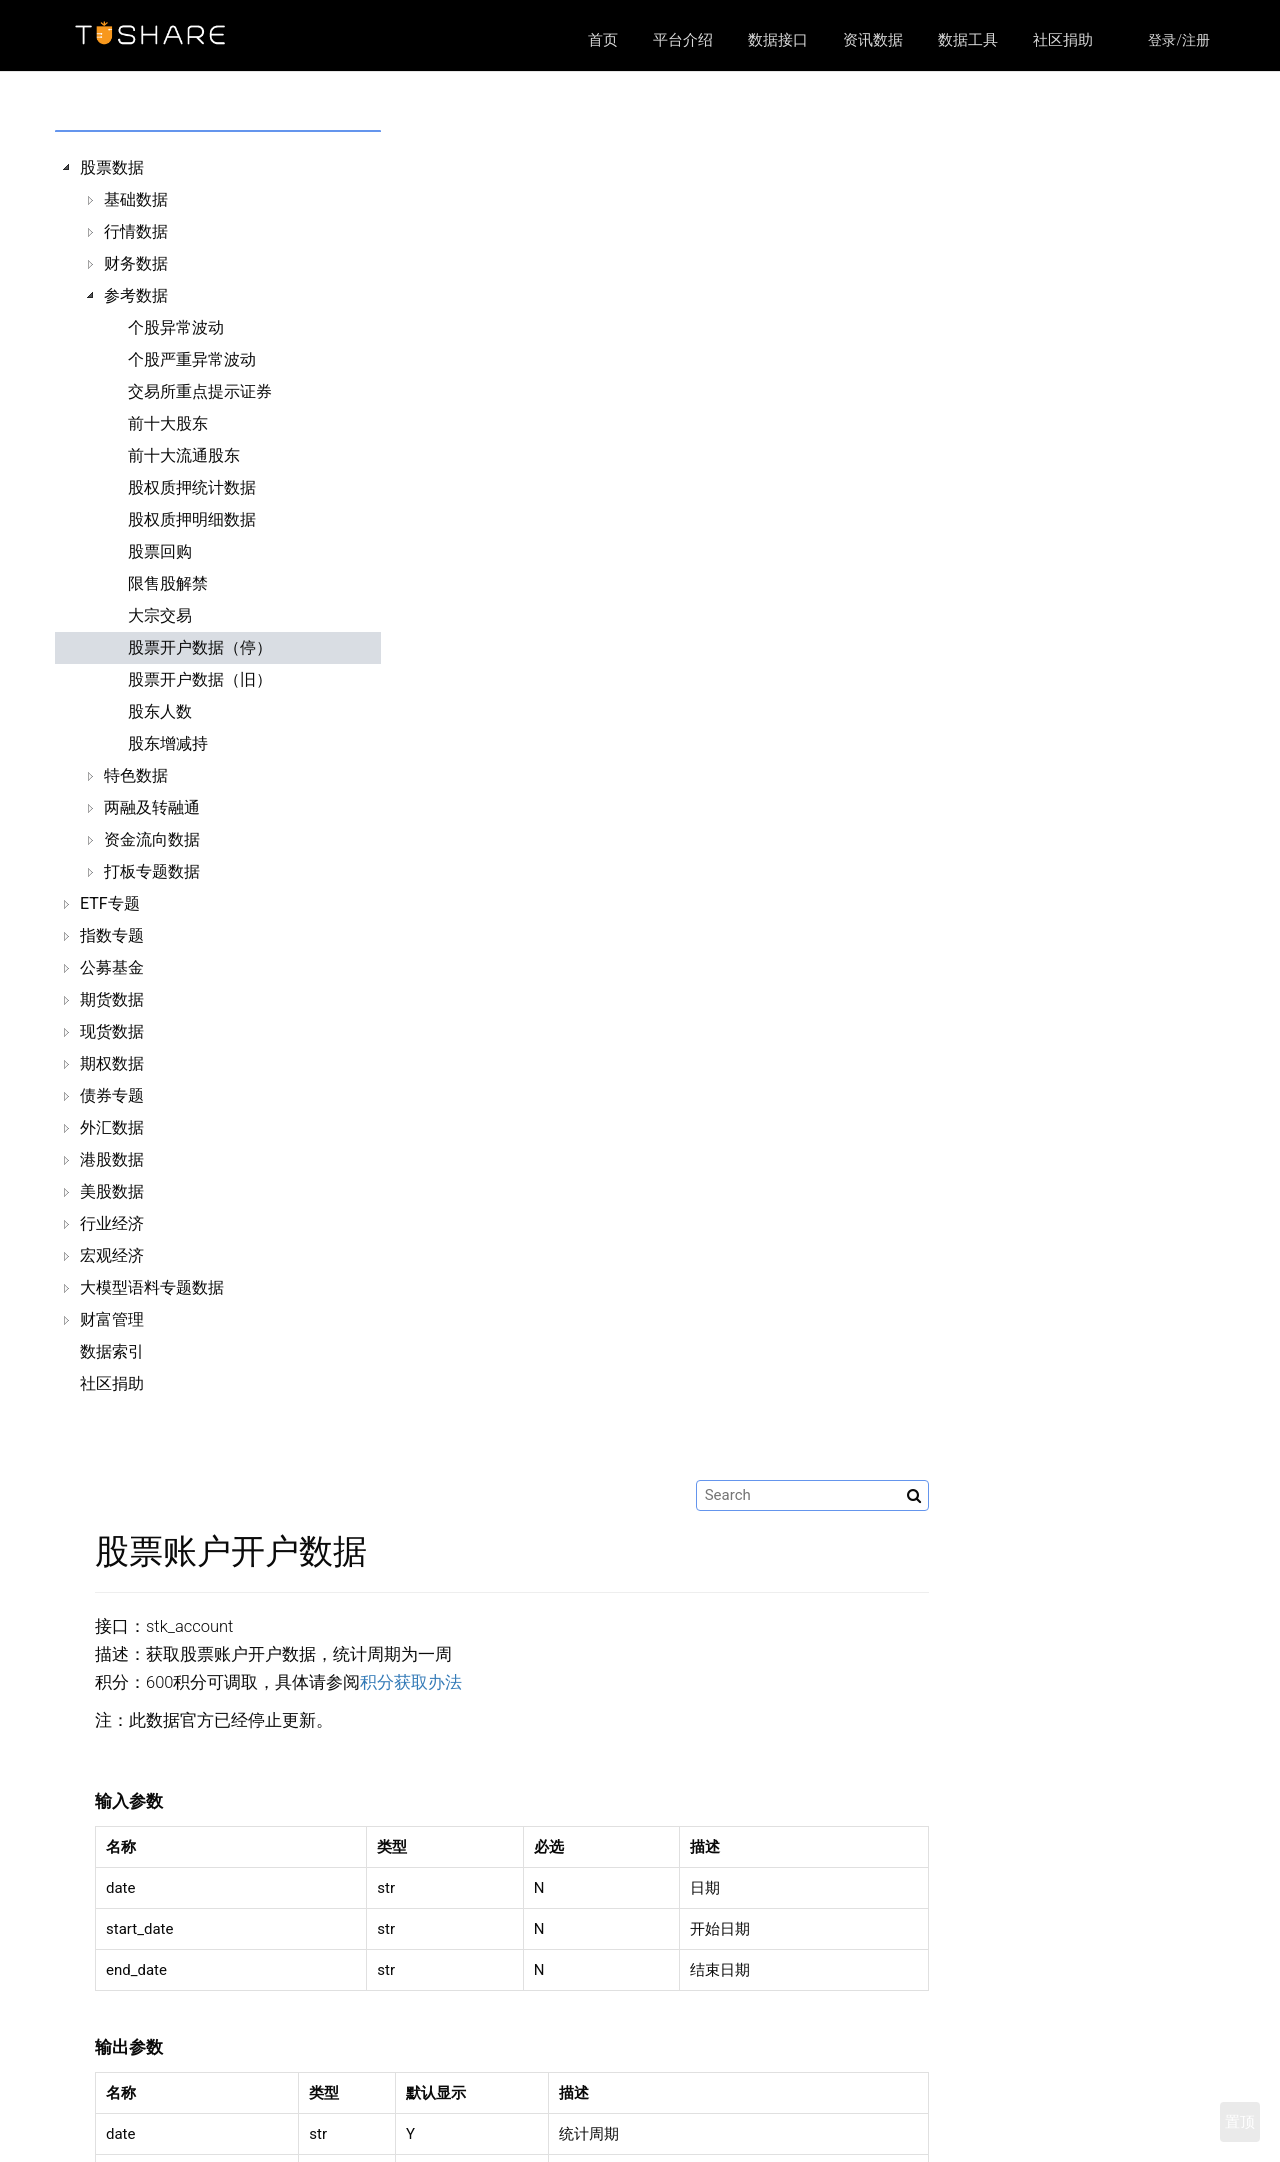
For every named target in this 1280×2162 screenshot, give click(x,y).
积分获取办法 (704, 332)
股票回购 (160, 551)
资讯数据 (873, 40)
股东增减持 (168, 743)
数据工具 (968, 40)
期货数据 (112, 999)
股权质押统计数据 (192, 487)
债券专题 (112, 1095)
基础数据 (136, 199)
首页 (603, 40)
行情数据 (136, 231)
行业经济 (112, 1223)
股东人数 (160, 711)
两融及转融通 (152, 807)
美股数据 (112, 1191)
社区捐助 (1063, 40)
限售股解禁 (168, 583)
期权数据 (112, 1063)
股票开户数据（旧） (200, 679)
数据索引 (112, 1351)
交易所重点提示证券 (200, 391)
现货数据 (112, 1031)
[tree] (201, 776)
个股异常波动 (176, 327)
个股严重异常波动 (192, 359)
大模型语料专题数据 (152, 1287)
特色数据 (136, 775)
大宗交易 (160, 615)
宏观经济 (112, 1255)
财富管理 (112, 1319)
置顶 (1240, 2122)
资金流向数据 (152, 839)
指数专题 (112, 935)
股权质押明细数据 (192, 519)
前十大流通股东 (184, 455)
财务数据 (136, 263)
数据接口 (778, 40)
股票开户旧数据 (858, 1816)
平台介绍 (683, 40)
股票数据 (112, 167)
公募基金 (112, 967)
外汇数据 (112, 1127)
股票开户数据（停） (200, 647)
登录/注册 (1179, 40)
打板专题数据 (152, 871)
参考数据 (136, 295)
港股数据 (112, 1159)
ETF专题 (110, 903)
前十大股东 (168, 423)
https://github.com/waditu (979, 2137)
